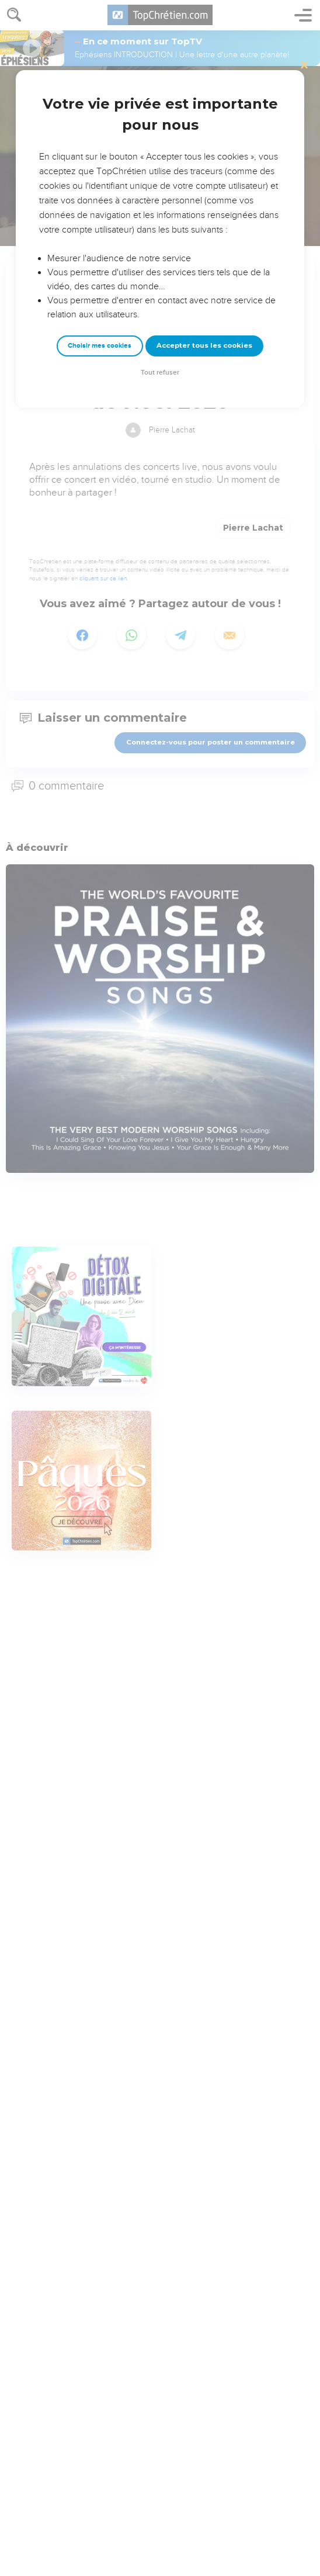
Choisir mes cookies (99, 345)
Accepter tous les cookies (204, 345)
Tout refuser (160, 372)
